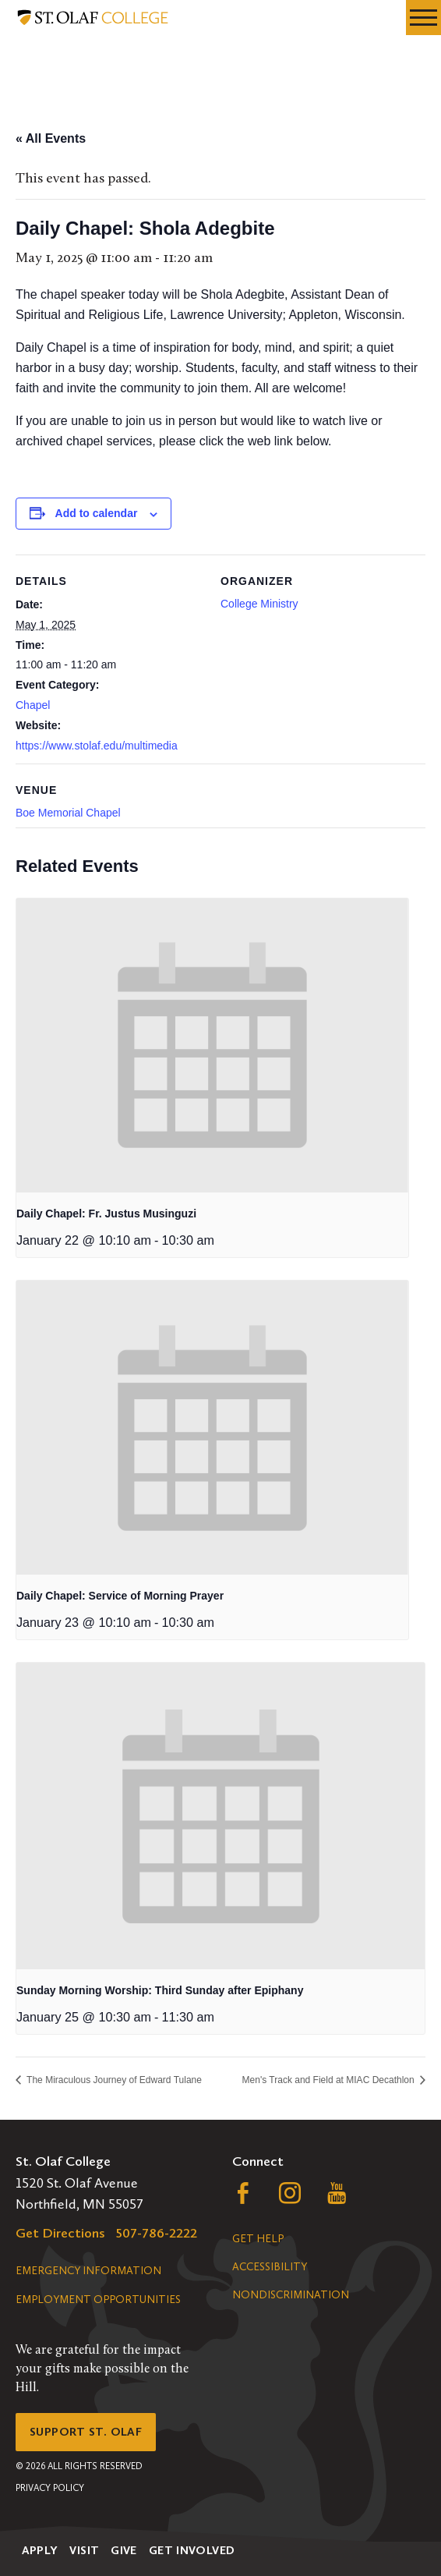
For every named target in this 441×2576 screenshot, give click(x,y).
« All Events (51, 138)
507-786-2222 (156, 2232)
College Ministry (259, 603)
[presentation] (212, 1045)
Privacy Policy (50, 2487)
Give (124, 2550)
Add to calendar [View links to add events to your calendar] (96, 513)
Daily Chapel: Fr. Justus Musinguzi (106, 1213)
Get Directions (60, 2232)
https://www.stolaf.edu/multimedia (97, 745)
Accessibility (269, 2266)
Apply (40, 2550)
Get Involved (192, 2550)
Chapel (33, 705)
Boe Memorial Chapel (68, 812)
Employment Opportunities (98, 2299)
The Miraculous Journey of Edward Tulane (113, 2080)
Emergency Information (88, 2270)
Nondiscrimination (290, 2294)
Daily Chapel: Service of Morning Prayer (120, 1595)
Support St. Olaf (86, 2432)
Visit (84, 2550)
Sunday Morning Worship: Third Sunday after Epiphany (159, 1990)
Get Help (258, 2238)
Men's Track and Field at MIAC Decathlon (329, 2080)
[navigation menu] (423, 17)
